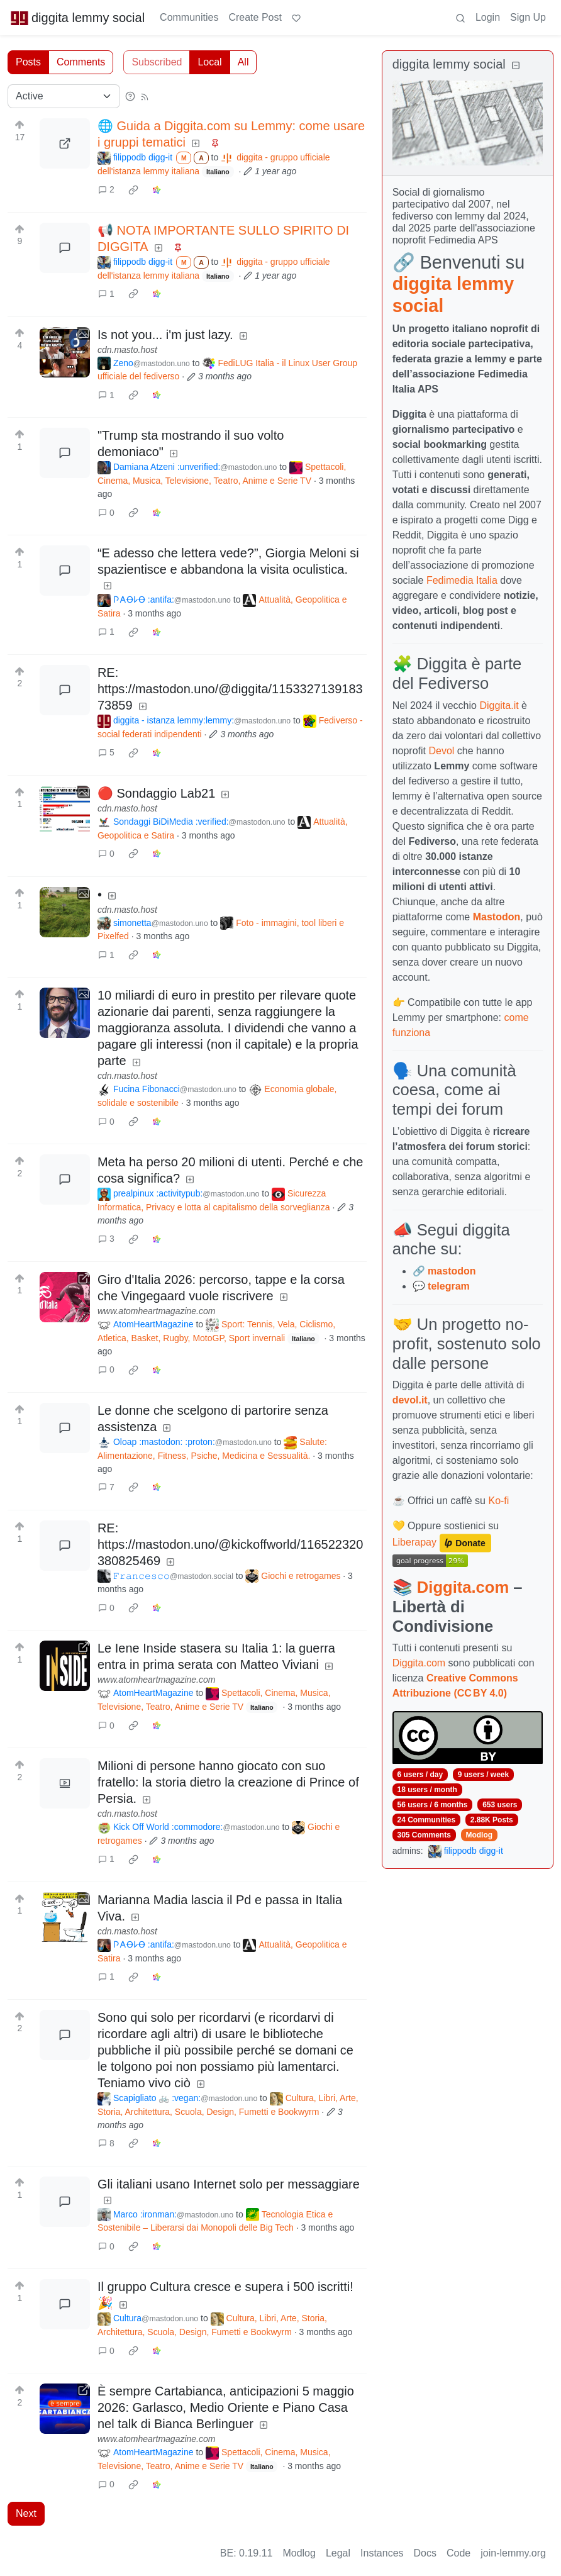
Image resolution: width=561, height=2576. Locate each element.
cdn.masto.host (127, 350)
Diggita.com (463, 1587)
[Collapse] (516, 65)
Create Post (254, 17)
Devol (441, 750)
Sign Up (528, 17)
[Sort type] (64, 96)
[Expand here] (65, 352)
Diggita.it (498, 705)
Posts (28, 62)
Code (458, 2553)
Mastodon (497, 917)
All (243, 62)
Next (26, 2513)
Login (487, 17)
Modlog (478, 1835)
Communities (189, 17)
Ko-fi (498, 1500)
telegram (449, 1286)
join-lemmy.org (513, 2553)
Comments (81, 62)
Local (209, 62)
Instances (381, 2553)
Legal (338, 2553)
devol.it (410, 1400)
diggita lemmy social (77, 18)
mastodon (451, 1271)
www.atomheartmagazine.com (156, 1311)
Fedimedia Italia (461, 580)
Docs (425, 2553)
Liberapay (414, 1542)
